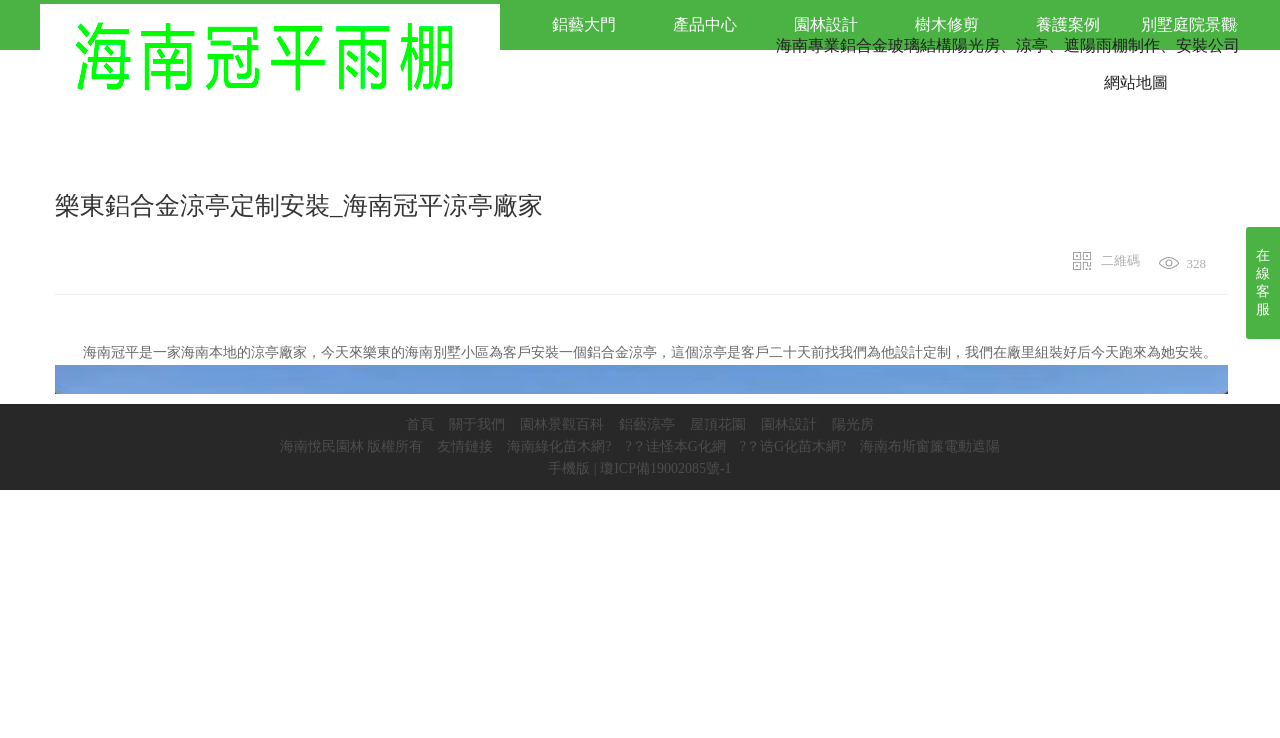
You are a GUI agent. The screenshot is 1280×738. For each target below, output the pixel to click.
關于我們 (477, 424)
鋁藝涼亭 (647, 424)
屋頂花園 (718, 424)
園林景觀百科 (562, 424)
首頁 (420, 424)
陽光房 (853, 424)
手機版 (569, 468)
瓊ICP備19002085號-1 (665, 468)
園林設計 (789, 424)
